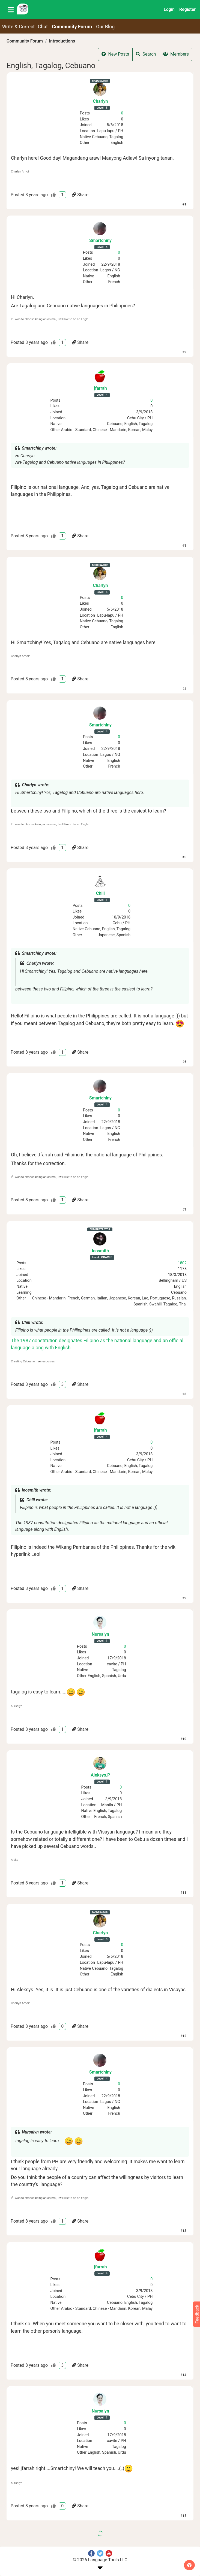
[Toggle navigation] (10, 9)
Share (80, 194)
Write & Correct (18, 26)
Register (187, 9)
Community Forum (25, 41)
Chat (43, 26)
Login (169, 9)
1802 (182, 1263)
